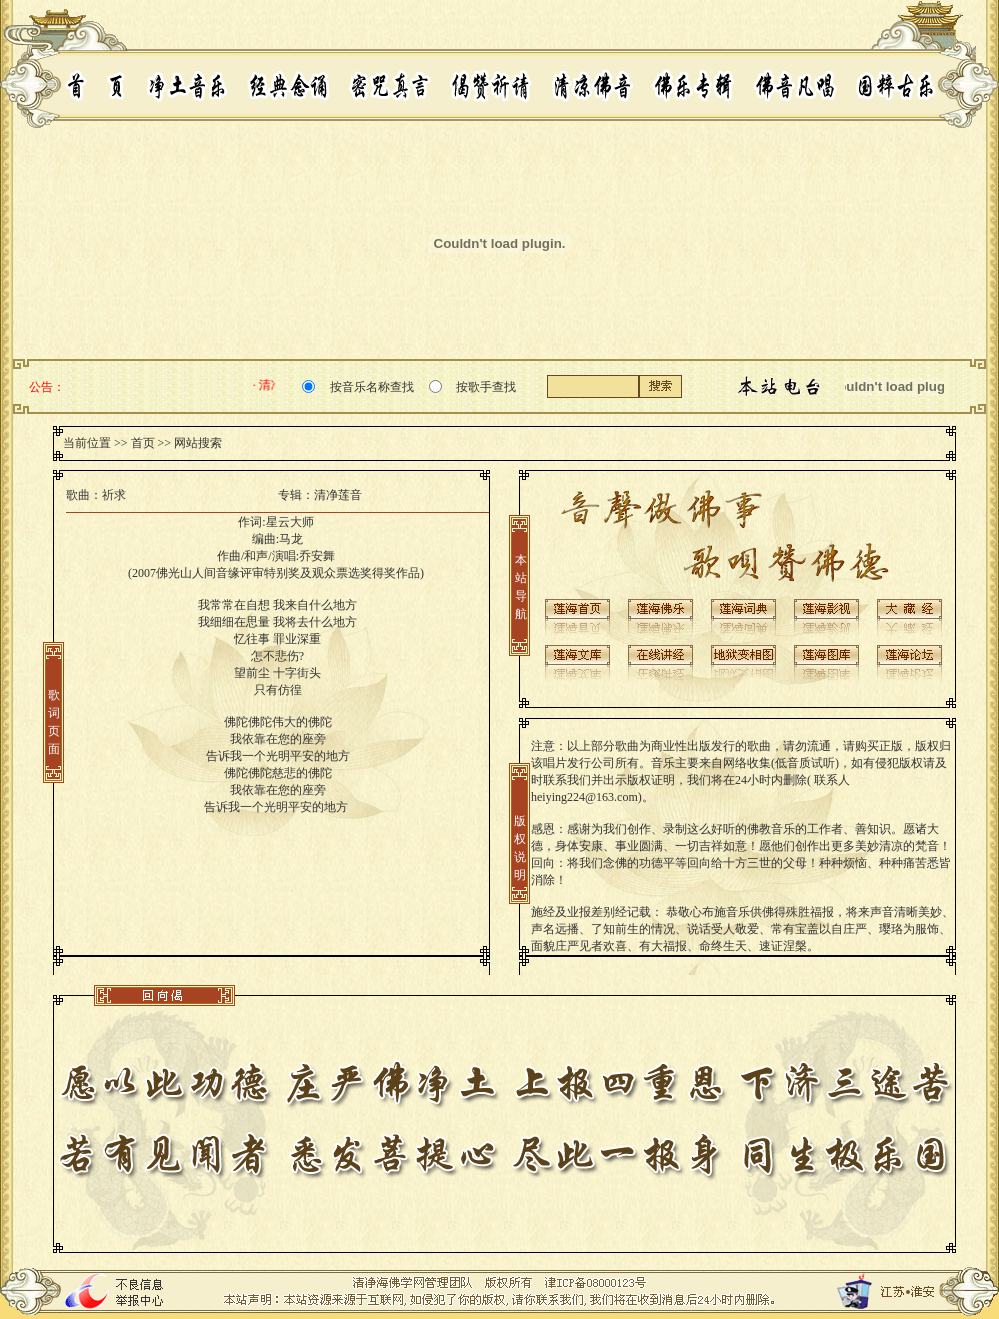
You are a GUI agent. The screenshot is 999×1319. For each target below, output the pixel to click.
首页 (143, 443)
